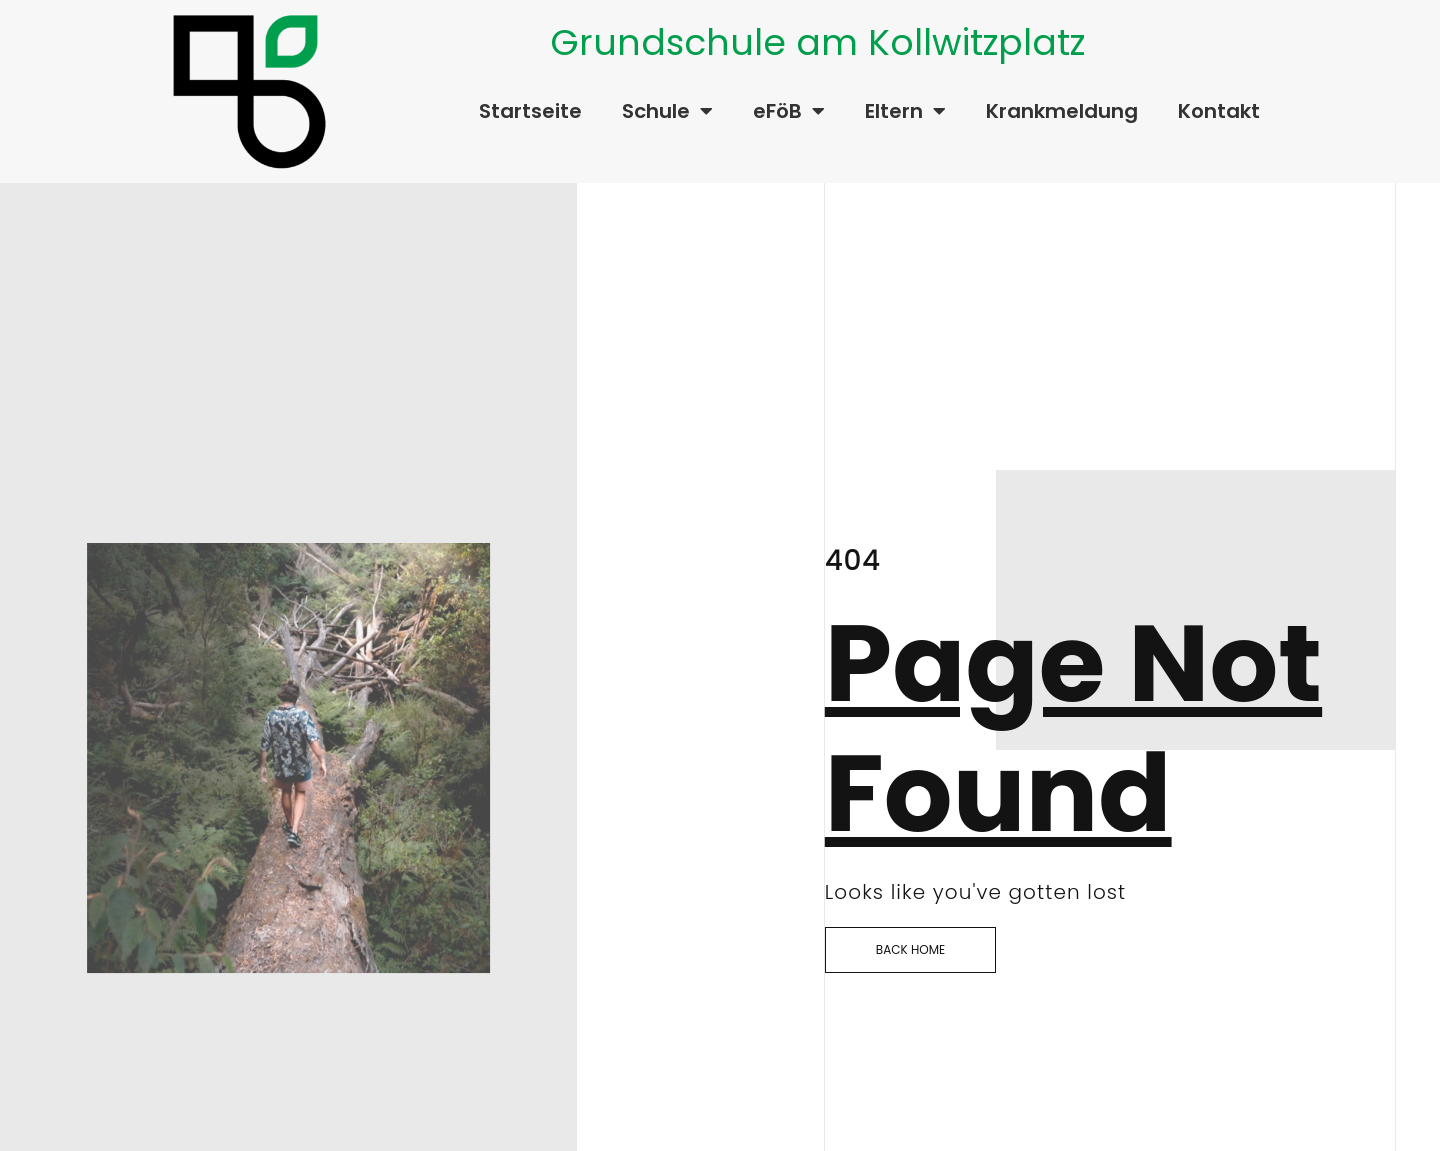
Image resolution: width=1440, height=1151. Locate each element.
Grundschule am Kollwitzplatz (817, 42)
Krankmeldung (1062, 111)
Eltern (905, 111)
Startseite (530, 111)
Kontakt (1219, 111)
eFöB (789, 111)
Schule (667, 111)
